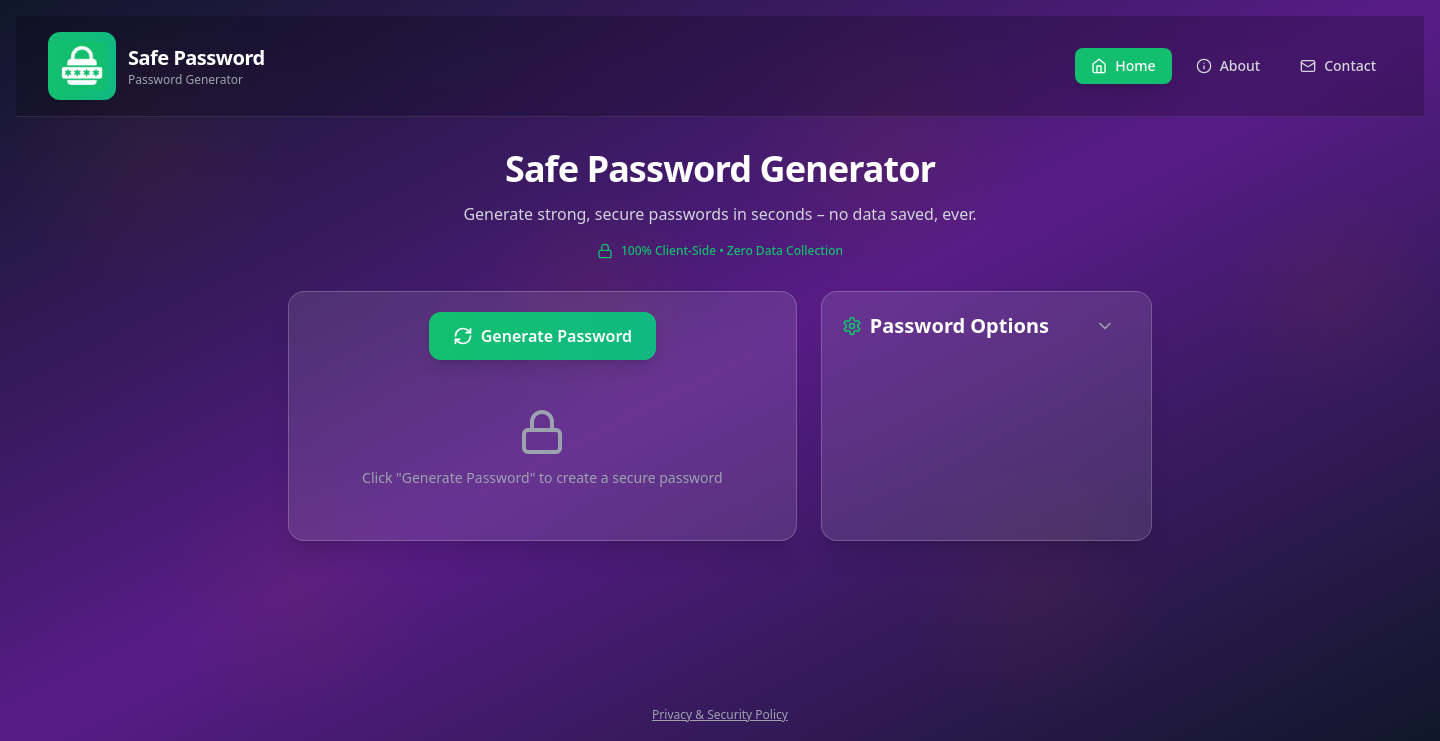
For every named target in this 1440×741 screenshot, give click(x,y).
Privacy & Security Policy (720, 715)
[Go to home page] (156, 66)
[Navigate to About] (1228, 66)
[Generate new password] (542, 336)
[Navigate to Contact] (1338, 66)
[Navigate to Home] (1123, 66)
